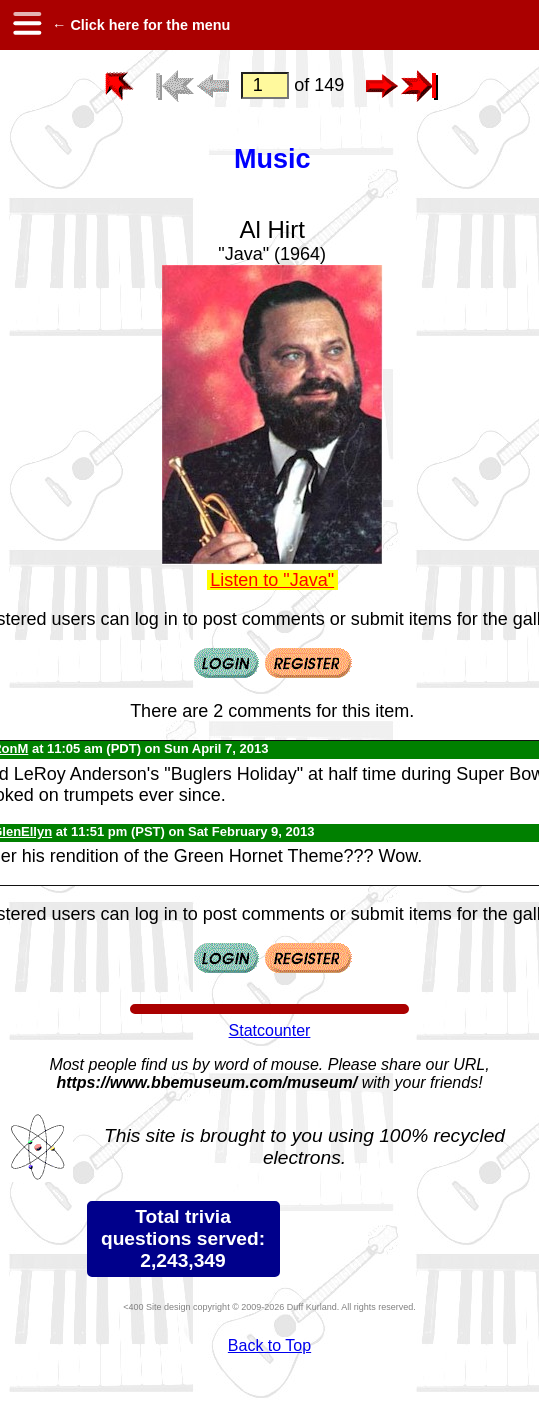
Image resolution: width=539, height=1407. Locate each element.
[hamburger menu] (26, 25)
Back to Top (269, 1345)
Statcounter (270, 1030)
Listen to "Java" (272, 580)
